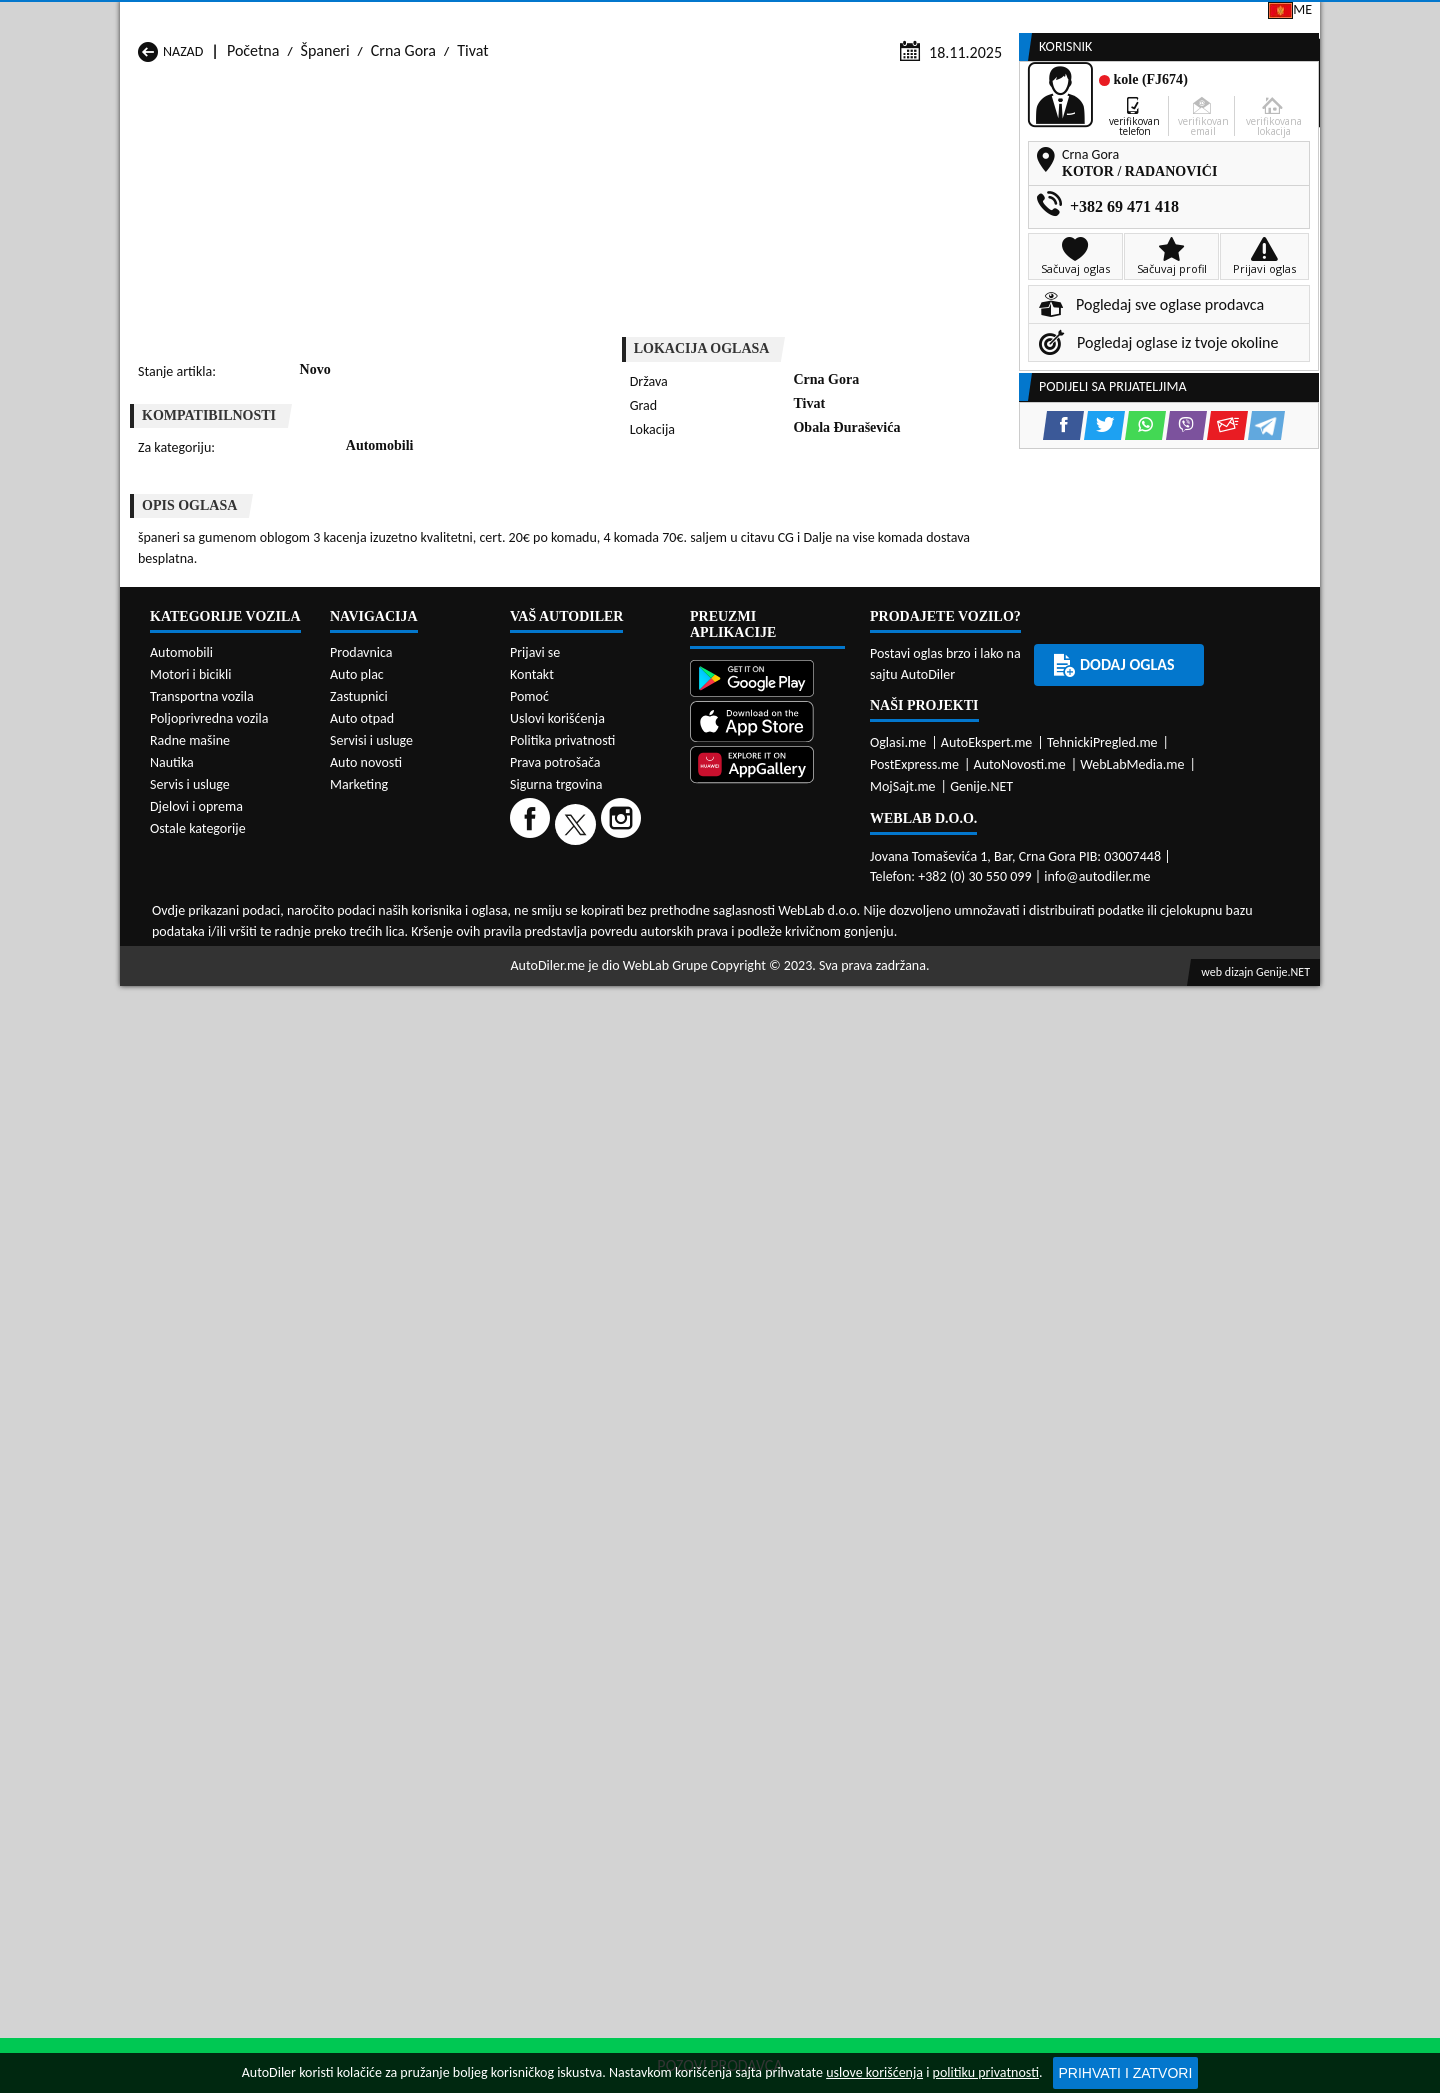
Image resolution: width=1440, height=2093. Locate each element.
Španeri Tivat (828, 1034)
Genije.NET (981, 1642)
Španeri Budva (184, 977)
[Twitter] (578, 1680)
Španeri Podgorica (412, 1034)
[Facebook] (532, 1680)
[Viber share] (816, 556)
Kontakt (1079, 18)
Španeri (325, 191)
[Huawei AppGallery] (767, 1623)
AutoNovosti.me (1020, 1620)
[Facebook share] (693, 556)
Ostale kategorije (198, 1685)
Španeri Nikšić (183, 1015)
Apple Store (734, 18)
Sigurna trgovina (556, 1641)
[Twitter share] (734, 556)
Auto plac (357, 1531)
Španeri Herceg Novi (203, 996)
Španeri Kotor (614, 996)
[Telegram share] (896, 556)
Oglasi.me (898, 1598)
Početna (253, 191)
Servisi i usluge (917, 152)
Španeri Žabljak (619, 1053)
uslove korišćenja (874, 2072)
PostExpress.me (914, 1620)
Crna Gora (403, 191)
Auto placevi (503, 152)
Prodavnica (361, 1509)
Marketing (975, 20)
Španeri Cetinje (403, 977)
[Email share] (857, 556)
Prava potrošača (555, 1619)
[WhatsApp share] (775, 556)
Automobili (181, 1509)
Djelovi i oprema (196, 1663)
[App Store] (767, 1579)
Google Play (606, 18)
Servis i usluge (190, 1641)
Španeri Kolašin (403, 996)
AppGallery (858, 20)
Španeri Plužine (187, 1034)
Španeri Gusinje (836, 977)
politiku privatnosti (986, 2072)
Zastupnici (636, 152)
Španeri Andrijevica (200, 958)
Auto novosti (366, 1619)
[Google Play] (767, 1537)
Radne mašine (190, 1597)
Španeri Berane (619, 958)
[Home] (137, 152)
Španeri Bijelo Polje (848, 958)
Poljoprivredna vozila (209, 1575)
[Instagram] (623, 1680)
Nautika (172, 1619)
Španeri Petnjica (406, 1015)
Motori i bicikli (190, 1531)
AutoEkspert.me (987, 1598)
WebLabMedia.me (1132, 1620)
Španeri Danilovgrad (635, 977)
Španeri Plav (609, 1015)
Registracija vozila (1091, 152)
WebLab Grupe (665, 1821)
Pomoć (529, 1553)
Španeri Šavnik (401, 1053)
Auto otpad (362, 1575)
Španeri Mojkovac (843, 996)
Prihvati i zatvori (1126, 2073)
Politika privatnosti (562, 1597)
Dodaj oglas (1256, 152)
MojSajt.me (903, 1642)
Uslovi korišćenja (557, 1575)
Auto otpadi (769, 152)
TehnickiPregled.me (1102, 1598)
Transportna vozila (202, 1553)
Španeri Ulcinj (182, 1053)
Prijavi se (1181, 18)
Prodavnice (365, 152)
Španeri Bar (391, 958)
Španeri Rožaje (617, 1034)
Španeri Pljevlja (835, 1015)
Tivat (472, 191)
